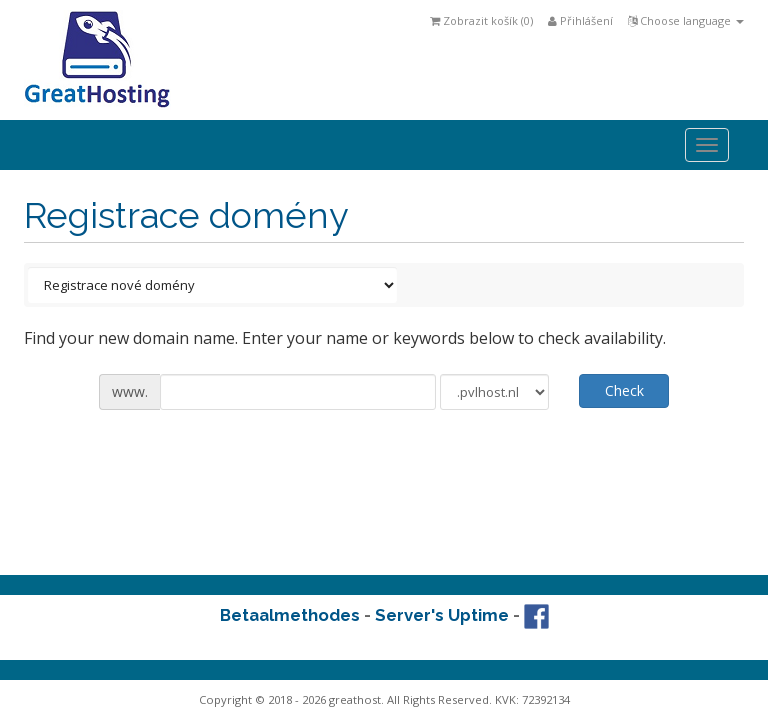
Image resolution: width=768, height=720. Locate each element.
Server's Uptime (442, 615)
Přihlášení (580, 20)
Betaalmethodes (290, 615)
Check (624, 390)
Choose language (686, 20)
